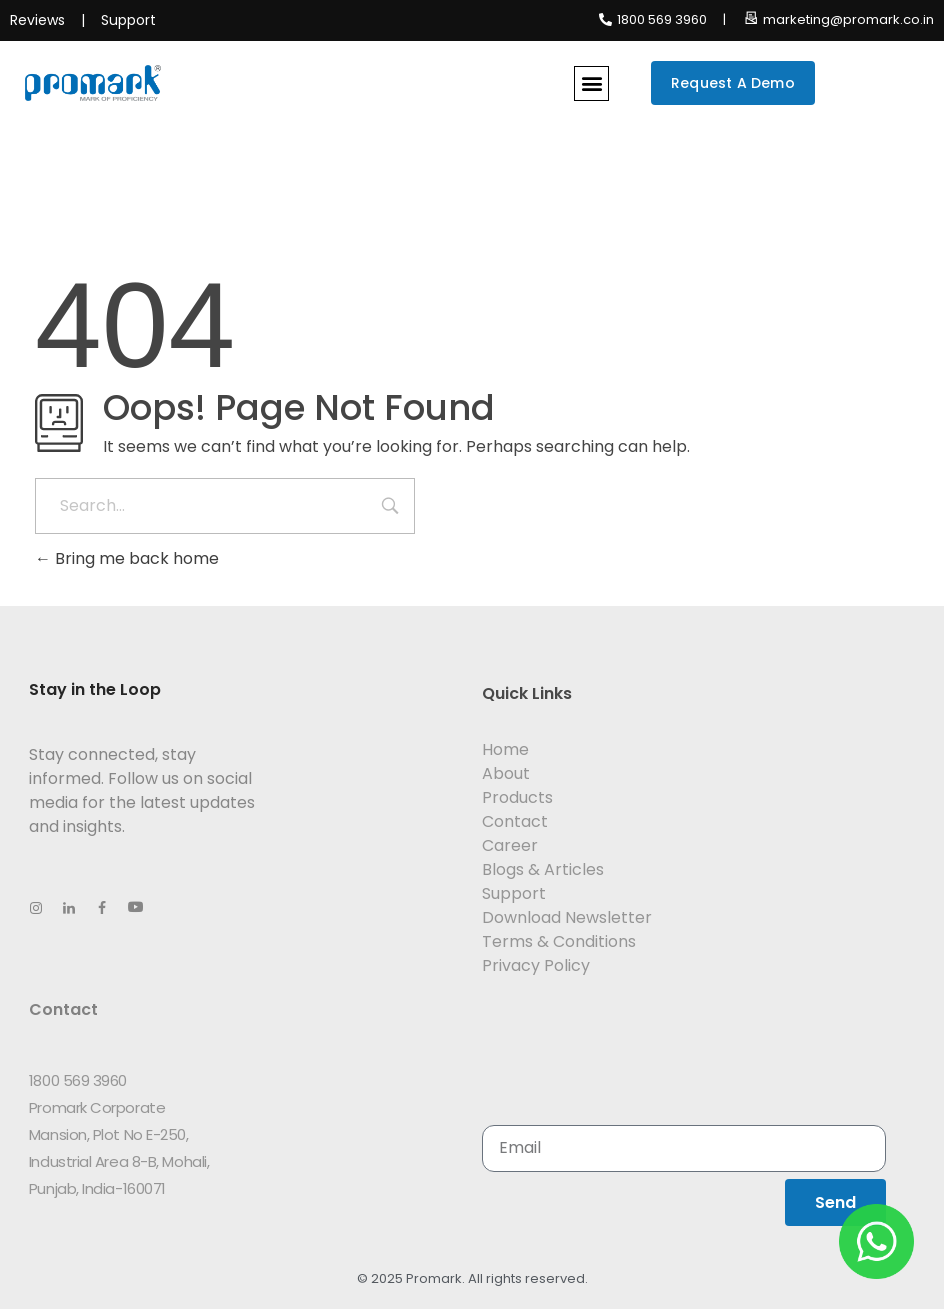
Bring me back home (127, 558)
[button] (591, 83)
